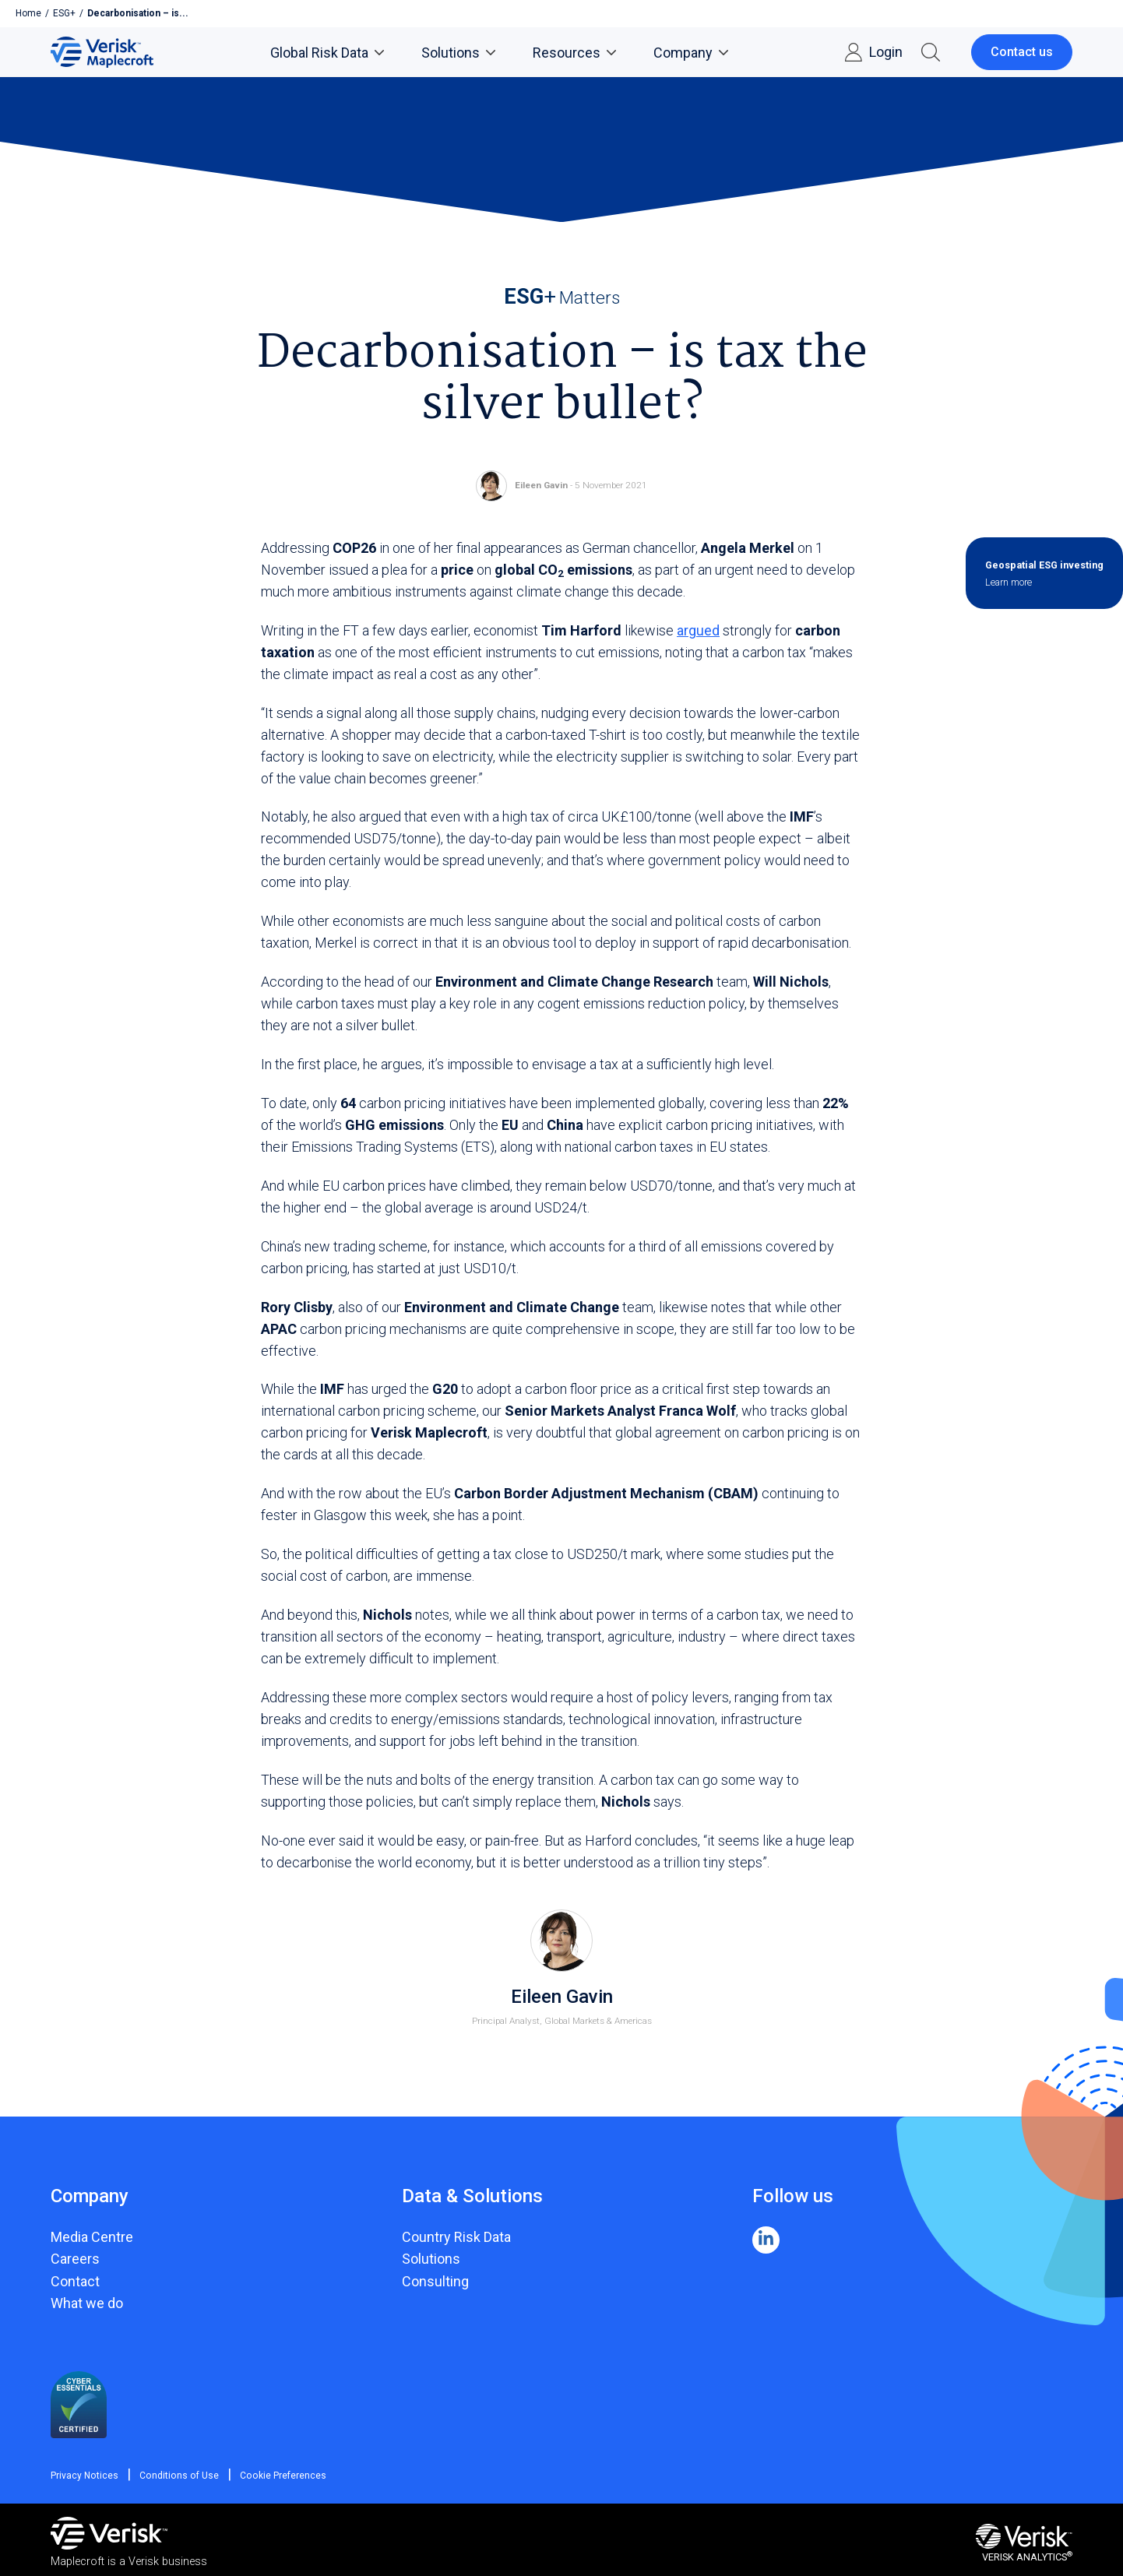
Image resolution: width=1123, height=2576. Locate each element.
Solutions (458, 52)
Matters (562, 296)
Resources (574, 52)
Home (28, 13)
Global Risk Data (327, 52)
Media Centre (92, 2237)
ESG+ (64, 13)
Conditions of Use (174, 2475)
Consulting (435, 2281)
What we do (87, 2303)
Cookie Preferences (273, 2475)
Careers (75, 2258)
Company (690, 52)
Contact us (1022, 51)
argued (698, 630)
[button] (930, 52)
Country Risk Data (456, 2237)
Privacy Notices (84, 2475)
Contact (75, 2281)
